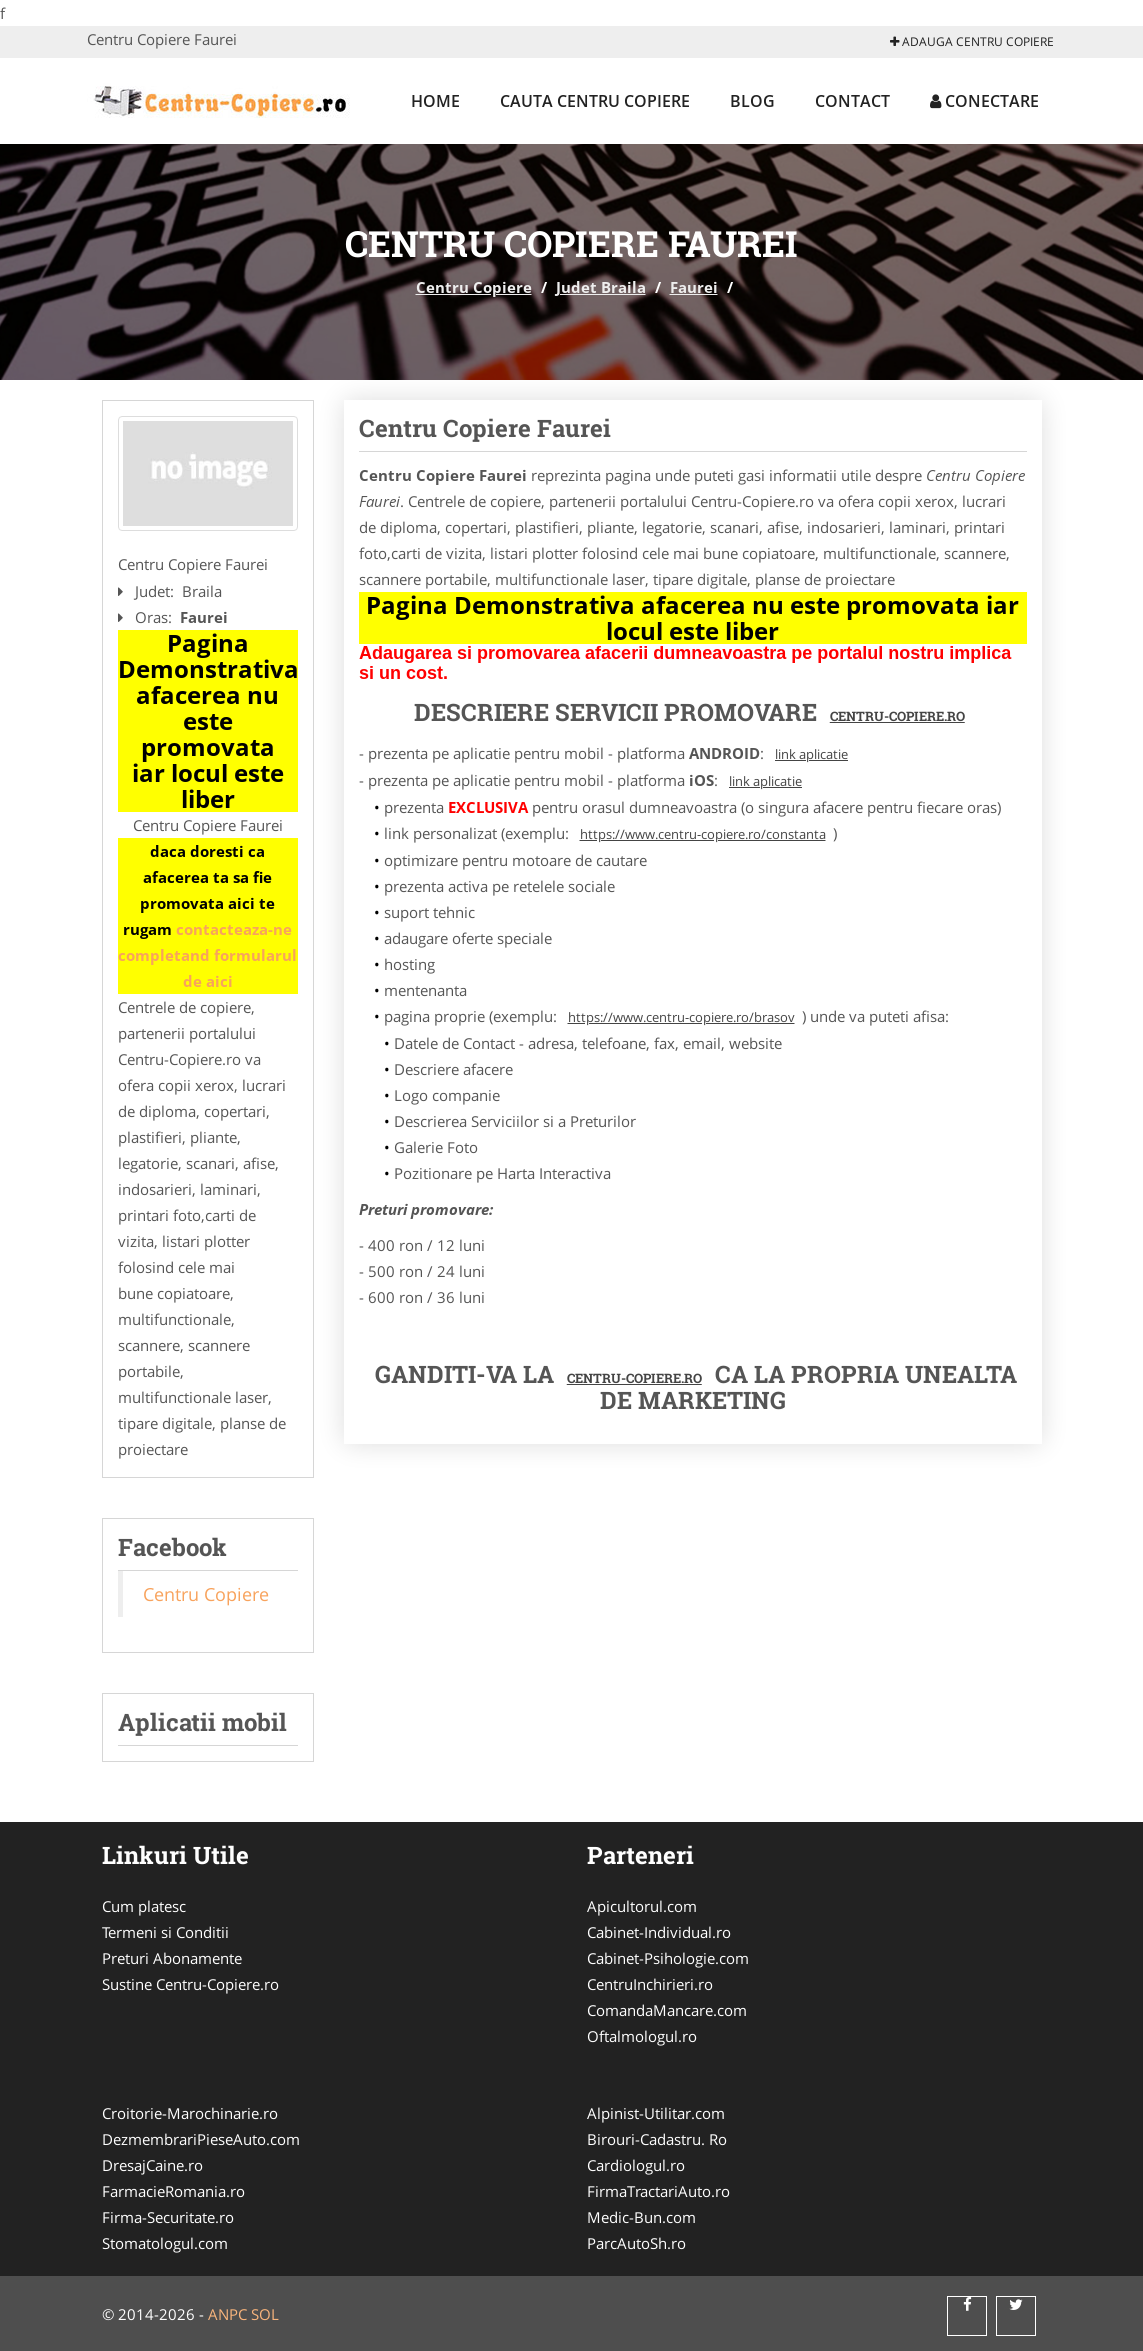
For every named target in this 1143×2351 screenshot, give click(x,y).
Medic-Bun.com (641, 2217)
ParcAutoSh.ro (636, 2243)
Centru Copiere (474, 287)
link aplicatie (811, 754)
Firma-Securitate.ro (168, 2217)
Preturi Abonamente (172, 1958)
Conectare (984, 101)
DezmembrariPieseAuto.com (201, 2139)
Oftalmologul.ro (642, 2036)
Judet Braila (601, 287)
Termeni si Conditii (165, 1932)
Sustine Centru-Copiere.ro (190, 1984)
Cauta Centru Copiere (595, 101)
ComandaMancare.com (667, 2010)
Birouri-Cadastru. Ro (657, 2139)
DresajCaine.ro (152, 2165)
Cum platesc (144, 1906)
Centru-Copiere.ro (897, 716)
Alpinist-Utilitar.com (656, 2113)
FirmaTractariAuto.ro (658, 2191)
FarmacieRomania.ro (173, 2191)
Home (435, 101)
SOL (265, 2314)
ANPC (227, 2314)
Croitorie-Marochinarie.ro (190, 2113)
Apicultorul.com (642, 1906)
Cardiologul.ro (636, 2165)
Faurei (694, 287)
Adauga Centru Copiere (972, 41)
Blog (752, 101)
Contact (852, 101)
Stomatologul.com (165, 2243)
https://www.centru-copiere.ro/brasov (681, 1017)
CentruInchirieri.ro (650, 1984)
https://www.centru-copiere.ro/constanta (703, 834)
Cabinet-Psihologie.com (668, 1958)
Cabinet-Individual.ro (659, 1932)
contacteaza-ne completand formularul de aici (207, 955)
